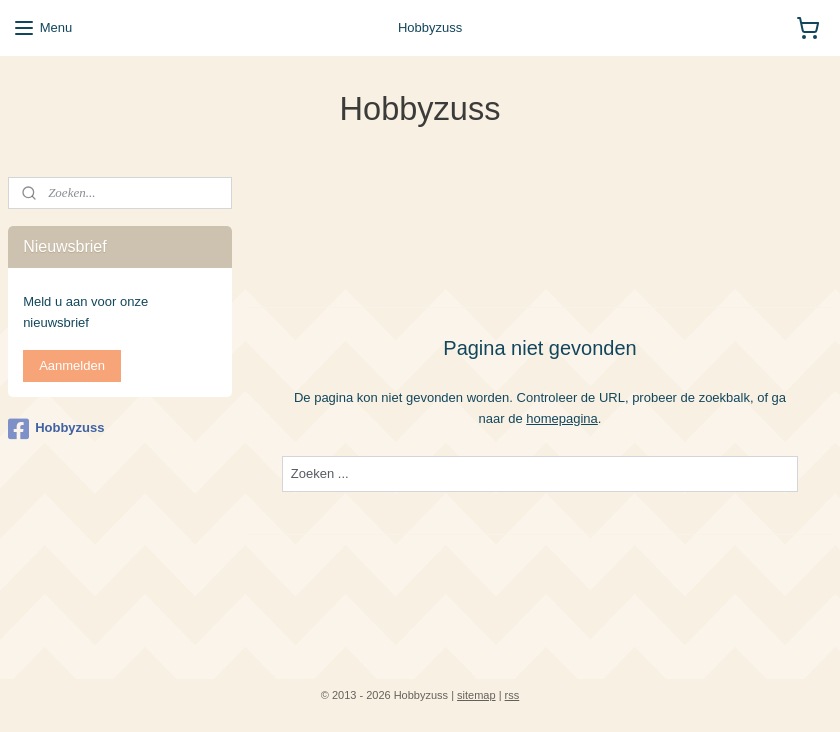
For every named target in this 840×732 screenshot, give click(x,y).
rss (512, 695)
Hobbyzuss (56, 429)
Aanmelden (72, 365)
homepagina (562, 417)
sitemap (476, 695)
